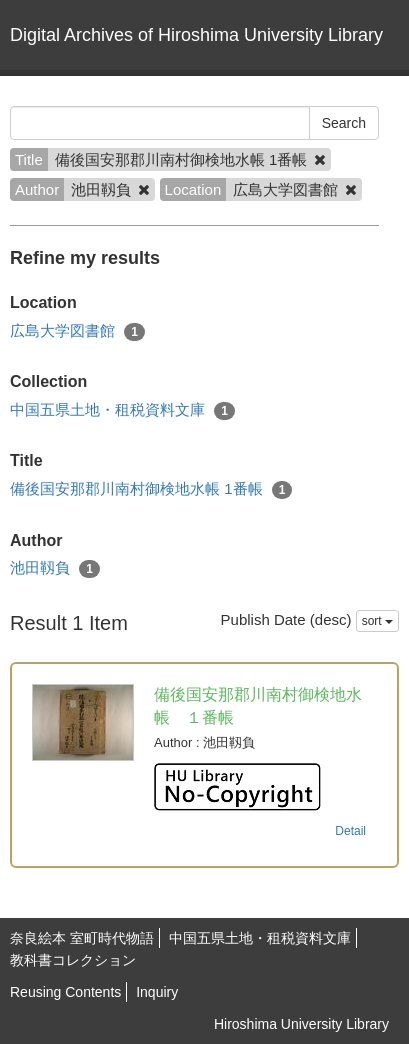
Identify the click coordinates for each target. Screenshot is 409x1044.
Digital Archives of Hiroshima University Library (196, 35)
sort (377, 621)
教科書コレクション (73, 960)
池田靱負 (55, 568)
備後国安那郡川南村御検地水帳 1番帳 (151, 489)
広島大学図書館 (77, 331)
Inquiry (157, 992)
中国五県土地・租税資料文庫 (122, 410)
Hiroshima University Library (301, 1024)
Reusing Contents (65, 992)
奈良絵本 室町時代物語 (82, 938)
